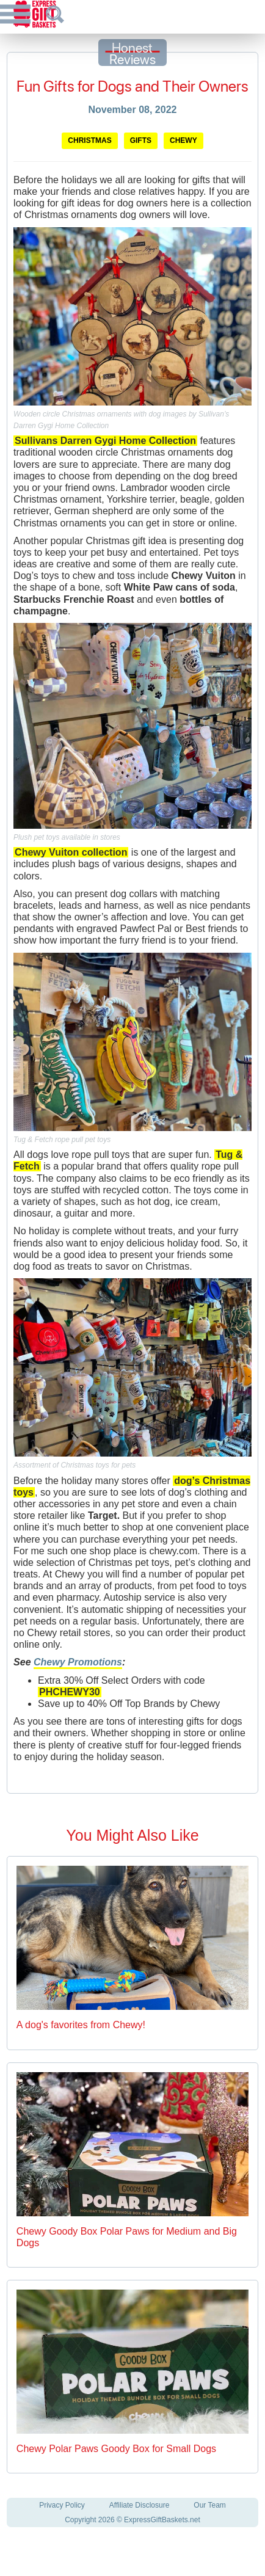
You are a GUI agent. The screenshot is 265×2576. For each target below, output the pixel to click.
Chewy (183, 140)
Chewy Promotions (78, 1662)
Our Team (209, 2505)
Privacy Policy (62, 2505)
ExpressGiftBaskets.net (162, 2520)
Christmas (89, 140)
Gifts (140, 140)
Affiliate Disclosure (139, 2505)
